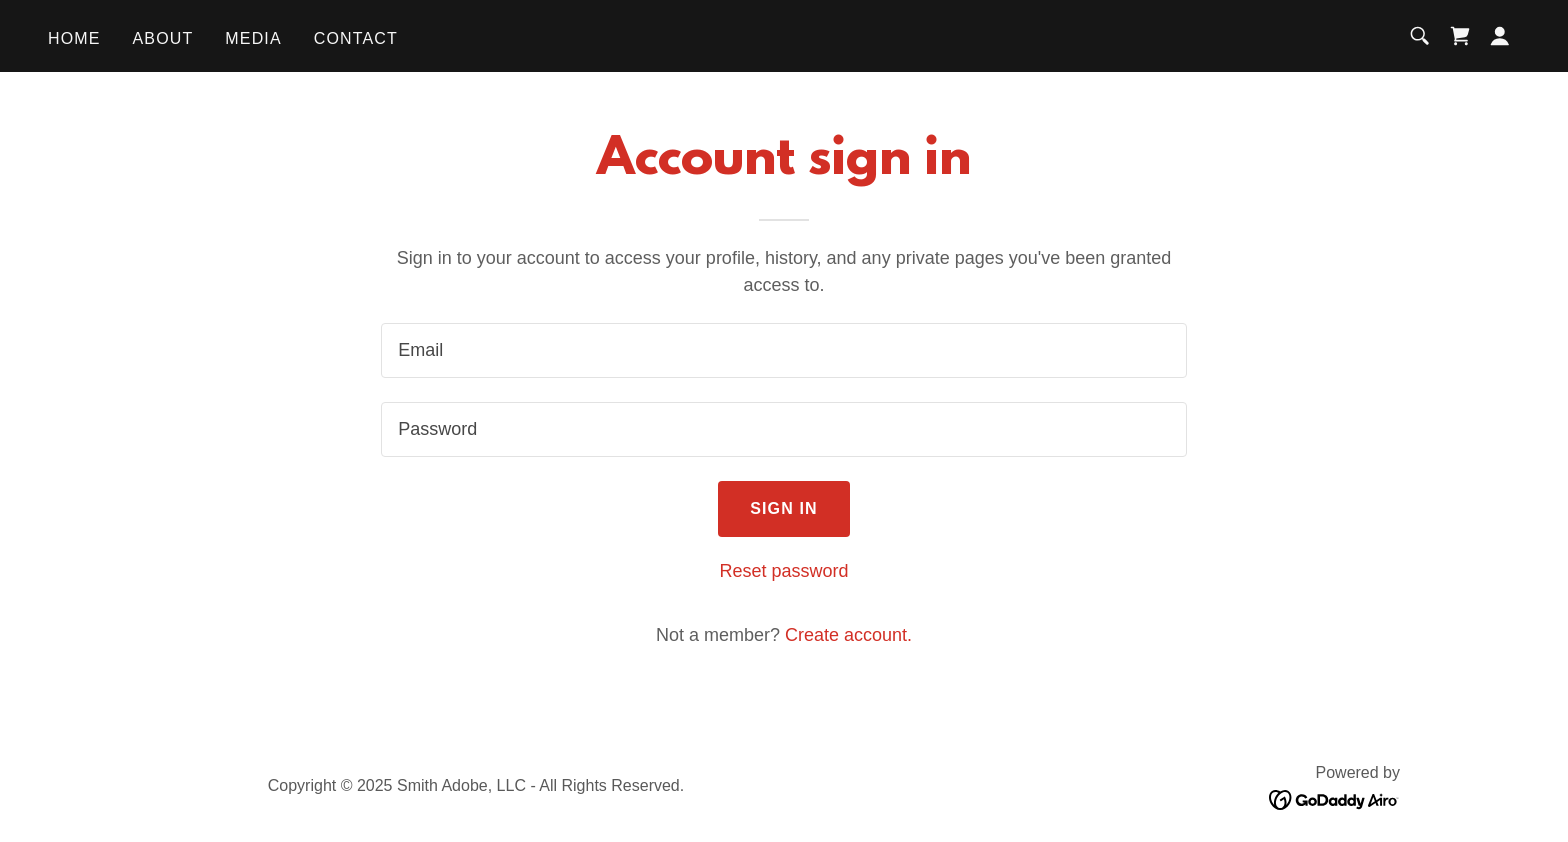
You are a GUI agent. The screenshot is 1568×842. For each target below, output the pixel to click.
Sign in (784, 508)
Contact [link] (356, 38)
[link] (1460, 36)
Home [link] (74, 38)
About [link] (163, 38)
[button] (1500, 36)
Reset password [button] (783, 571)
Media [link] (253, 38)
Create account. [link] (848, 635)
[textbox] (783, 350)
